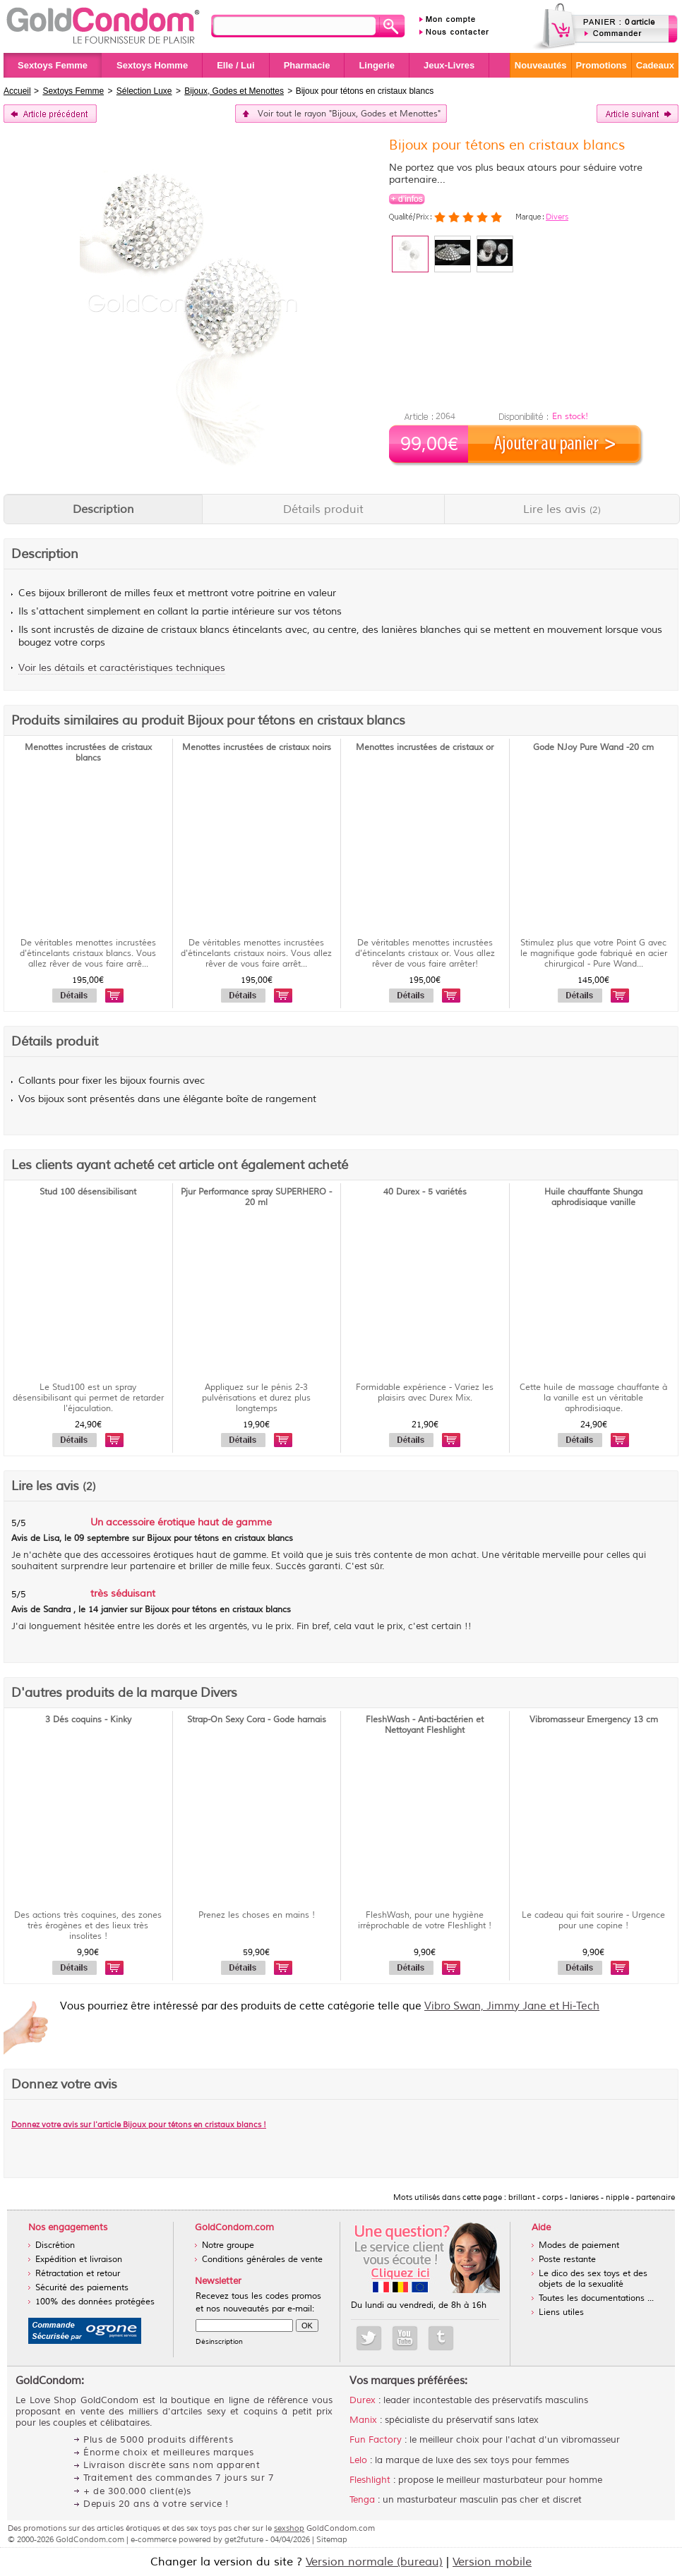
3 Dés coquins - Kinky (88, 1720)
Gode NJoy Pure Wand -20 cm (593, 747)
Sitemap (331, 2539)
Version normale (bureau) (374, 2562)
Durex (362, 2400)
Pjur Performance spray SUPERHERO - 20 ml (256, 1197)
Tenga (362, 2499)
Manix (363, 2420)
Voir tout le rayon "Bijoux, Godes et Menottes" (349, 114)
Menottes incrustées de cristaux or (424, 747)
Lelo (358, 2460)
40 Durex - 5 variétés (425, 1192)
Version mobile (492, 2562)
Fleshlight (369, 2480)
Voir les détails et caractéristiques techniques (121, 668)
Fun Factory (375, 2439)
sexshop (289, 2528)
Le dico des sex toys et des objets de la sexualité (593, 2279)
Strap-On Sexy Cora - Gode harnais (256, 1720)
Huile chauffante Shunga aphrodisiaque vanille (593, 1197)
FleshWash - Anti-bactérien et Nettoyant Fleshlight (425, 1725)
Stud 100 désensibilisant (88, 1192)
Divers (557, 217)
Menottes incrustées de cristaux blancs (88, 752)
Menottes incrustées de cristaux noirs (256, 747)
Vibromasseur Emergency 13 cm (594, 1720)
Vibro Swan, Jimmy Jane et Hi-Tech (511, 2006)
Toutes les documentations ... (596, 2298)
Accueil (17, 91)
